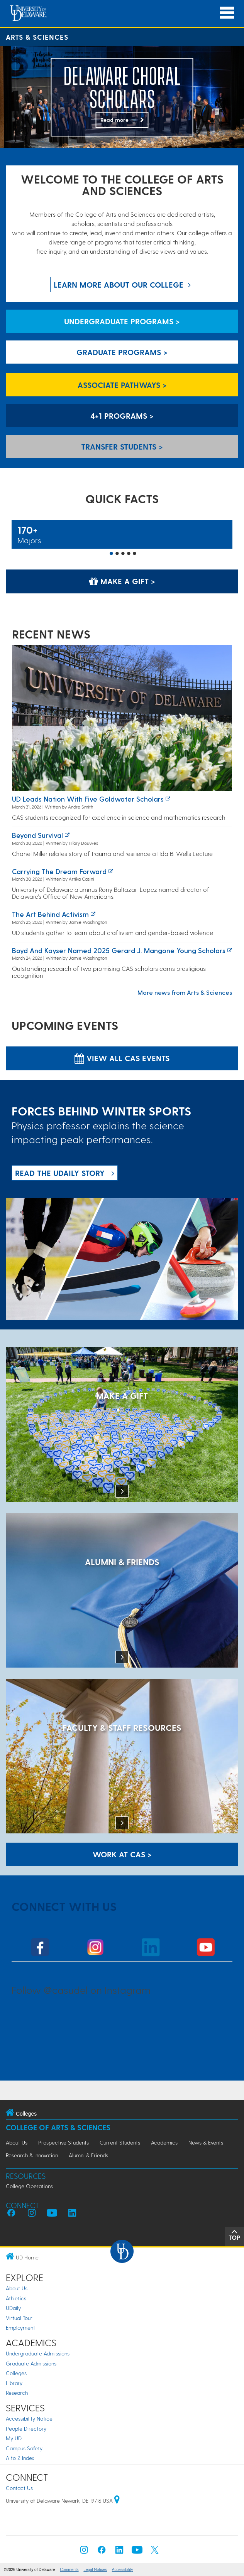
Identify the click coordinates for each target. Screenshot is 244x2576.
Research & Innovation (32, 2155)
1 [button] (111, 554)
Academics (164, 2142)
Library (14, 2383)
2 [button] (117, 554)
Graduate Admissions (31, 2363)
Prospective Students (63, 2142)
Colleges (16, 2373)
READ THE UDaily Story (60, 1173)
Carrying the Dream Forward (59, 871)
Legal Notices (95, 2570)
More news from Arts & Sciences (184, 992)
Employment (20, 2327)
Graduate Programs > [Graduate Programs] (122, 352)
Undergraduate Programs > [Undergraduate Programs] (122, 321)
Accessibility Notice (29, 2418)
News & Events (205, 2142)
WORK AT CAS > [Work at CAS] (122, 1854)
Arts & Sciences (37, 37)
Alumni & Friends (88, 2155)
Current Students (120, 2142)
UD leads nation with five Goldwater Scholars (88, 799)
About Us (16, 2142)
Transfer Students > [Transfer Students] (122, 446)
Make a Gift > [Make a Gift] (122, 581)
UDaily (13, 2308)
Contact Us (19, 2488)
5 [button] (135, 554)
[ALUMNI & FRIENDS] (122, 1591)
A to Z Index (20, 2458)
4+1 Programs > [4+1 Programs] (122, 415)
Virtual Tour (19, 2318)
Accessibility (122, 2570)
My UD (14, 2438)
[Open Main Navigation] (227, 13)
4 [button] (129, 554)
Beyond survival (37, 835)
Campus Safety (24, 2448)
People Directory (26, 2428)
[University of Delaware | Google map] (117, 2500)
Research (17, 2392)
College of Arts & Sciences (58, 2127)
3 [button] (123, 554)
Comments (69, 2570)
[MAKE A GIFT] (122, 1425)
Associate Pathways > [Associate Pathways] (122, 384)
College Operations (29, 2186)
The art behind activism (50, 914)
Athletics (16, 2298)
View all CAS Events (122, 1058)
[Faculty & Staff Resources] (122, 1757)
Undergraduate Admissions (37, 2353)
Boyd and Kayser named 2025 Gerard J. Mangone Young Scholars (118, 950)
